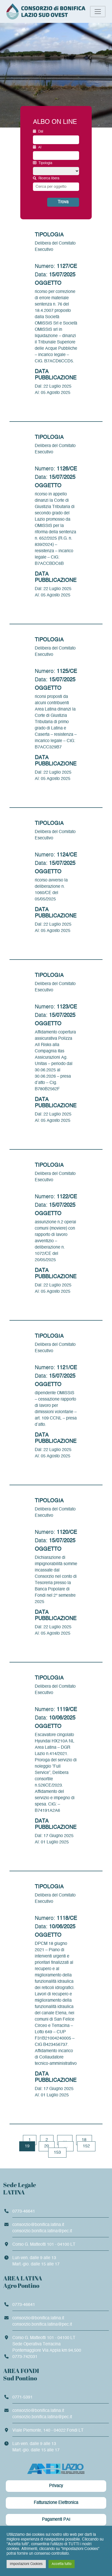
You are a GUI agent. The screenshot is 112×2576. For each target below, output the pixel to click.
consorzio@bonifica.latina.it (38, 2225)
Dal (38, 131)
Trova (63, 202)
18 (84, 2140)
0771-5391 (22, 2397)
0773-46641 (23, 2211)
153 (57, 2153)
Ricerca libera (46, 178)
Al (37, 147)
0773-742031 (24, 2357)
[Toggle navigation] (98, 11)
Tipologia (42, 163)
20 (46, 2146)
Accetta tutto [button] (61, 2564)
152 (86, 2146)
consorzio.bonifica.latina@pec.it (42, 2231)
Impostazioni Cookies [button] (26, 2564)
